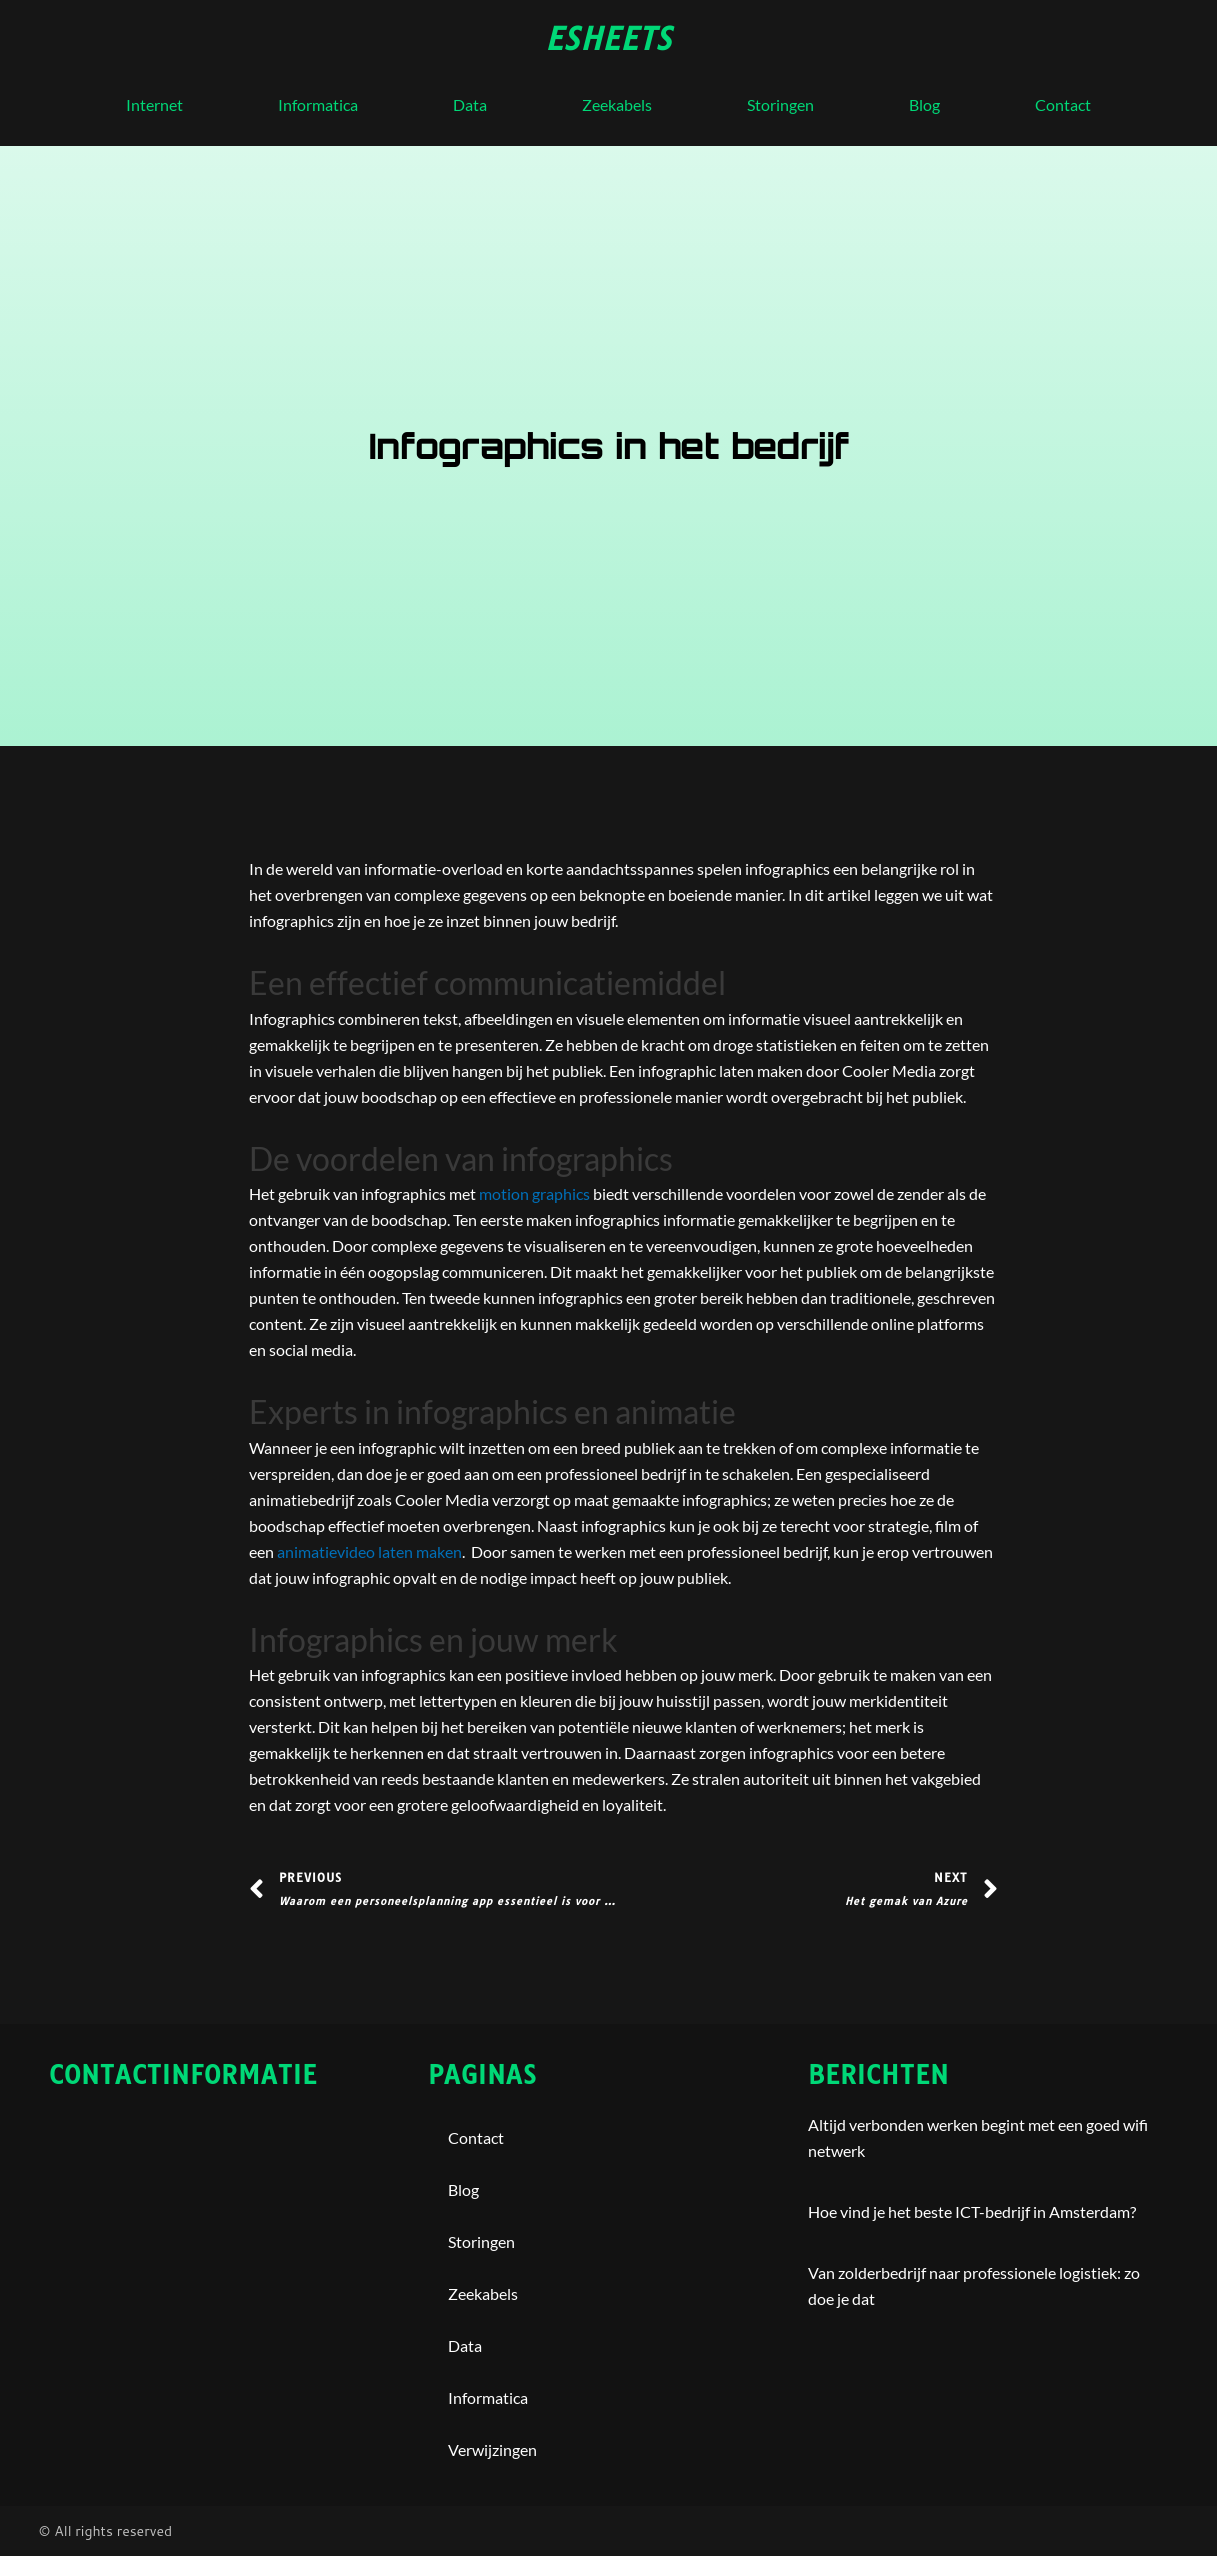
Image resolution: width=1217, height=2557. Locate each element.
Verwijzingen (492, 2450)
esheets (608, 39)
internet (154, 104)
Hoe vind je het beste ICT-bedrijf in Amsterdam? (972, 2212)
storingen (780, 104)
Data (470, 104)
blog (924, 104)
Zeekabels (617, 104)
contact (1063, 104)
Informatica (318, 104)
